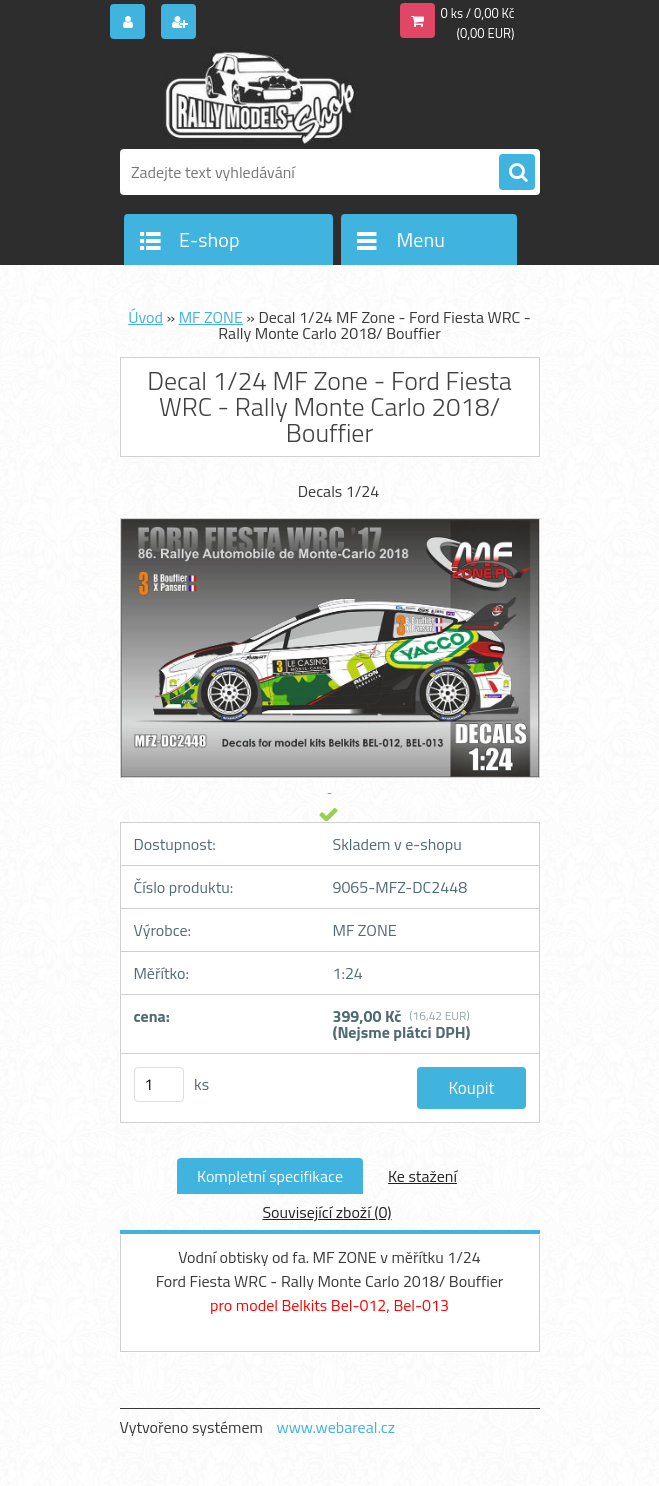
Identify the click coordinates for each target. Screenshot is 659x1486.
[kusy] (159, 1084)
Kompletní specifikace (270, 1176)
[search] (517, 173)
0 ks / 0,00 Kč (478, 13)
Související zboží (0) (326, 1212)
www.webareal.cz (335, 1427)
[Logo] (257, 97)
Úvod (145, 317)
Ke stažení (422, 1176)
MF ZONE (211, 317)
